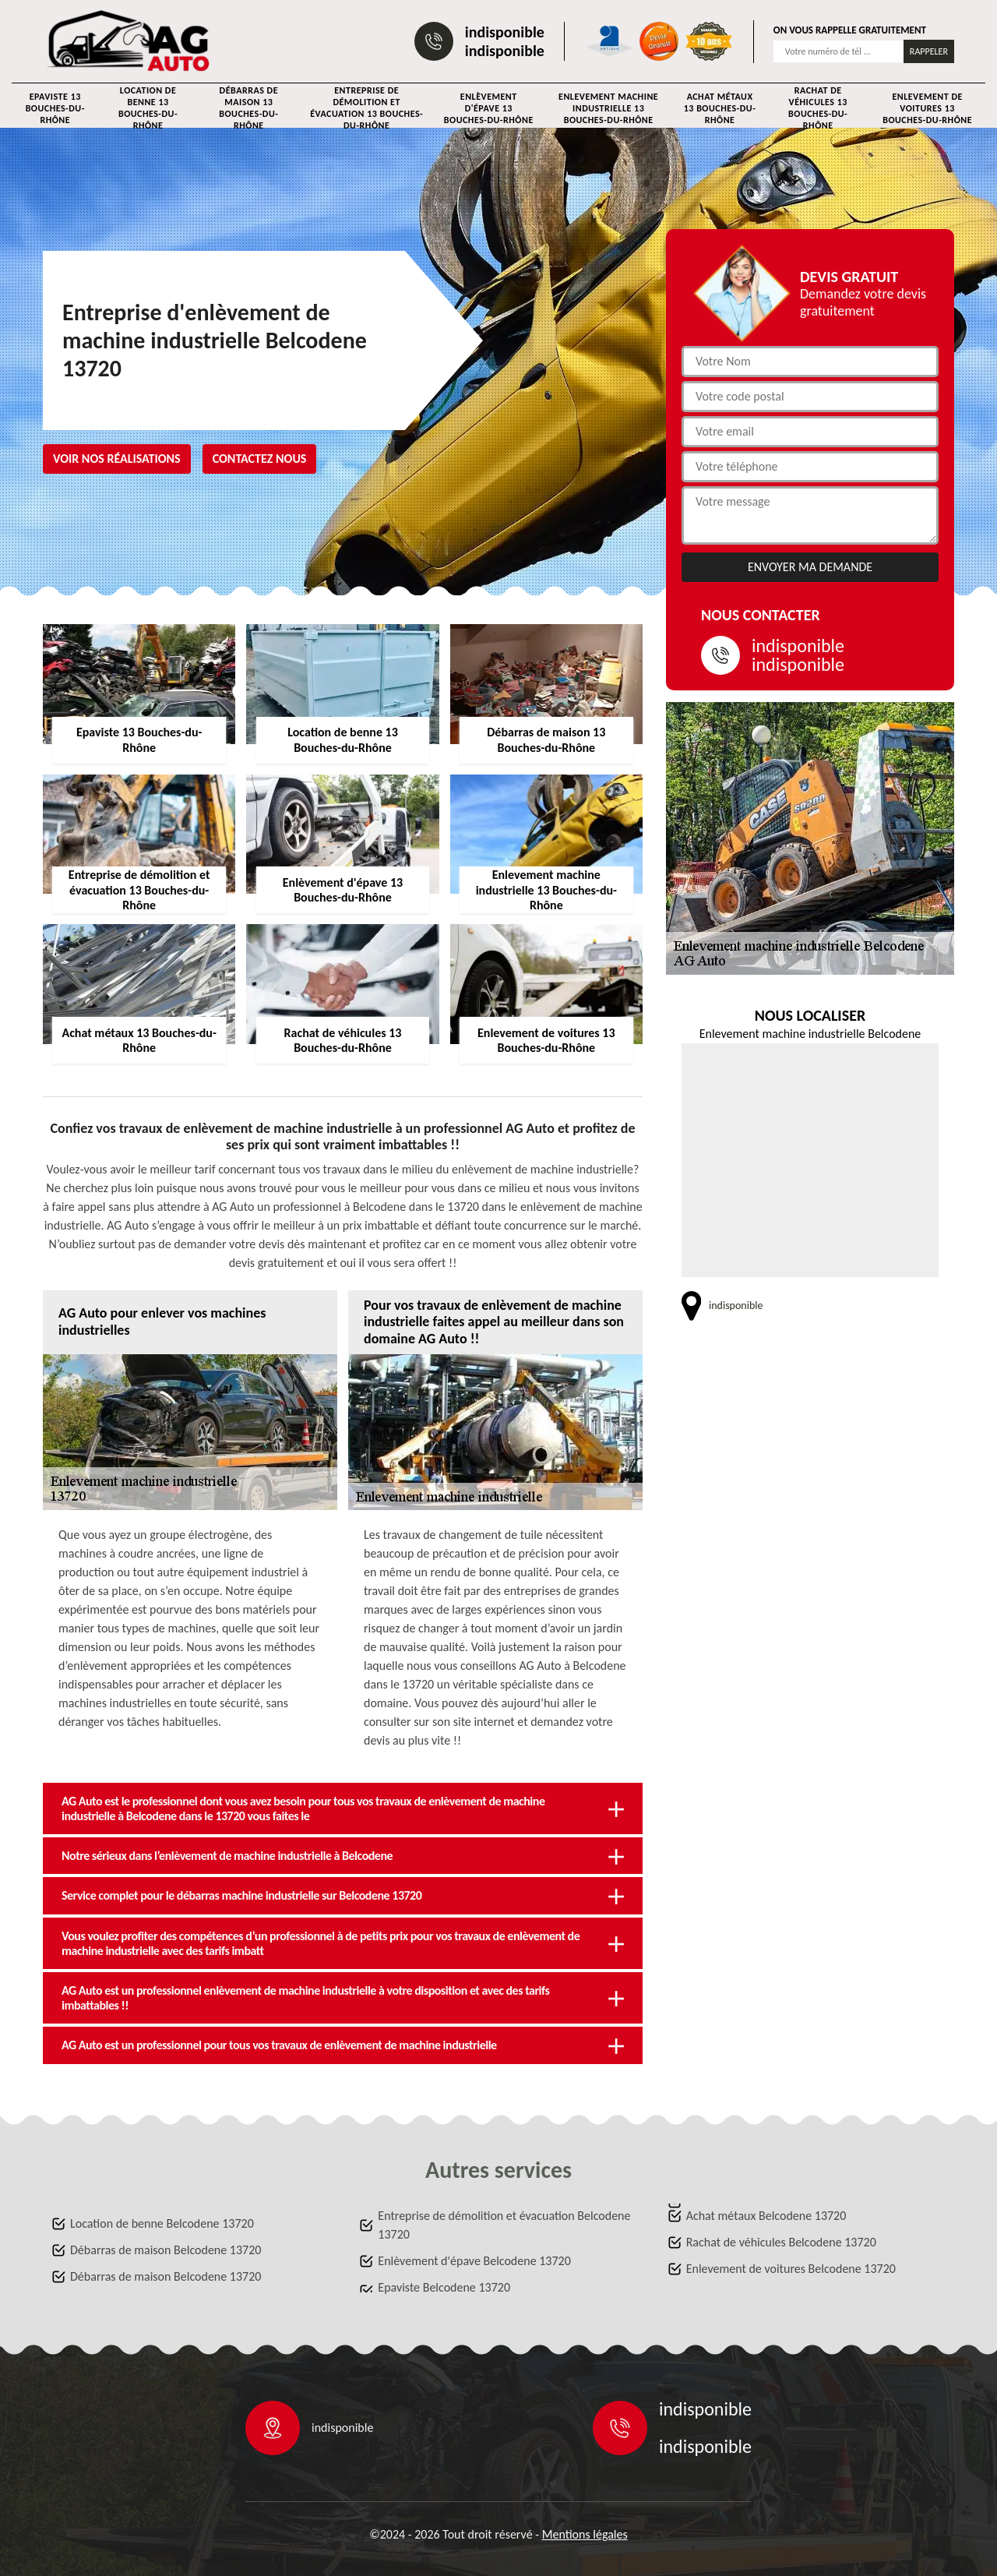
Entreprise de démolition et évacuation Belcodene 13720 (504, 2225)
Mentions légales (585, 2534)
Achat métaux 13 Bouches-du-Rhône (720, 108)
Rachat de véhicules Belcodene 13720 (781, 2242)
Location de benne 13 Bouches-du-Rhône (148, 108)
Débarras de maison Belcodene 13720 (165, 2250)
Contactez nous (260, 458)
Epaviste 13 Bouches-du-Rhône (55, 108)
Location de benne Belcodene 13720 (162, 2223)
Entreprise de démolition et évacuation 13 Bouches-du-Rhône (366, 108)
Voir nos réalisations (117, 458)
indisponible (504, 32)
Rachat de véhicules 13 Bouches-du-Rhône (817, 108)
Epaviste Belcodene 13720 (444, 2287)
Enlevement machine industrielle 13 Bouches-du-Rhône (608, 108)
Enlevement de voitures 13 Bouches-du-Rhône (927, 108)
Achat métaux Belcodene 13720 (766, 2215)
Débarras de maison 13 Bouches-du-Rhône (248, 108)
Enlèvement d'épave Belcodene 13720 (474, 2260)
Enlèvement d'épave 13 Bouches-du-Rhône (489, 108)
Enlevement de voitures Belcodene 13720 (791, 2268)
